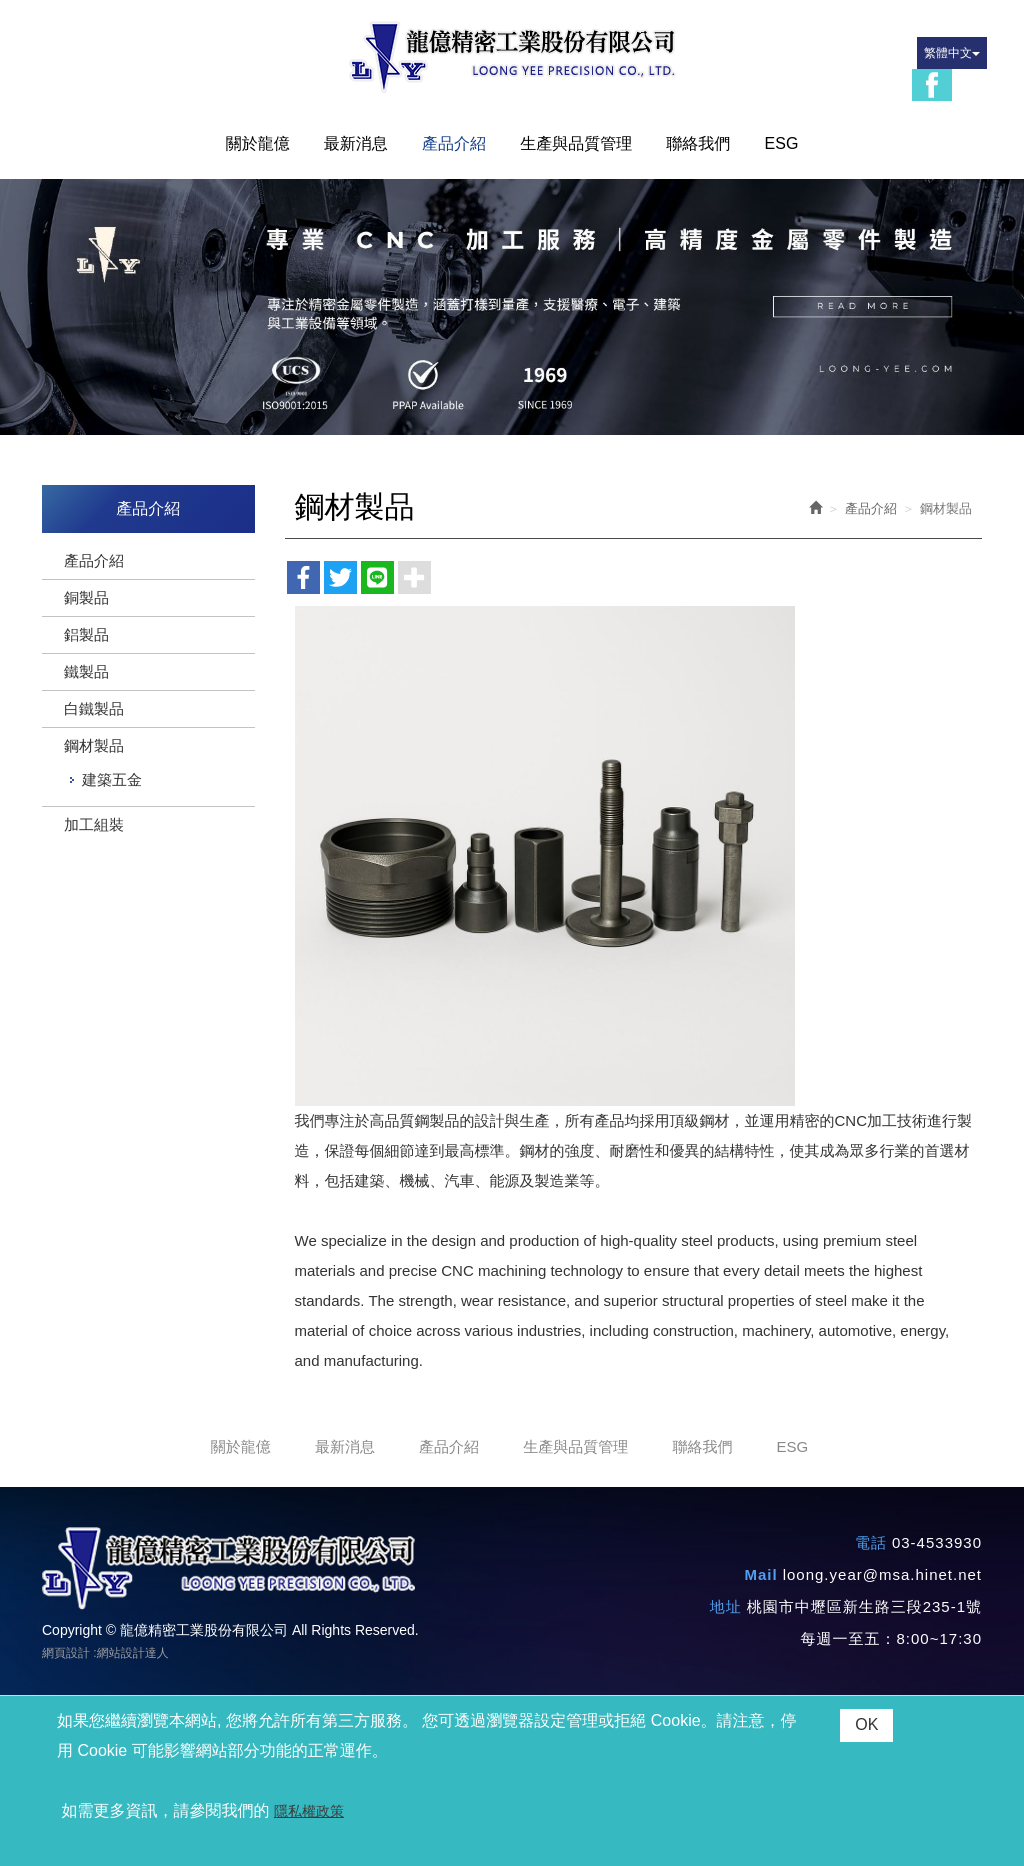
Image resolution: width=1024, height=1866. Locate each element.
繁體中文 (952, 53)
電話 (871, 1542)
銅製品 (86, 597)
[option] (512, 307)
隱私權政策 (309, 1811)
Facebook (932, 85)
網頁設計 (66, 1653)
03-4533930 (937, 1542)
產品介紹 (94, 560)
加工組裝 (94, 824)
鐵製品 (86, 671)
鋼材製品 (94, 745)
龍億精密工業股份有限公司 (512, 57)
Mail (760, 1574)
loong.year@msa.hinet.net (882, 1574)
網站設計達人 (133, 1653)
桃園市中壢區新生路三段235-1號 (864, 1606)
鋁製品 (86, 634)
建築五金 (112, 779)
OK (866, 1724)
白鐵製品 (94, 708)
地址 (726, 1606)
